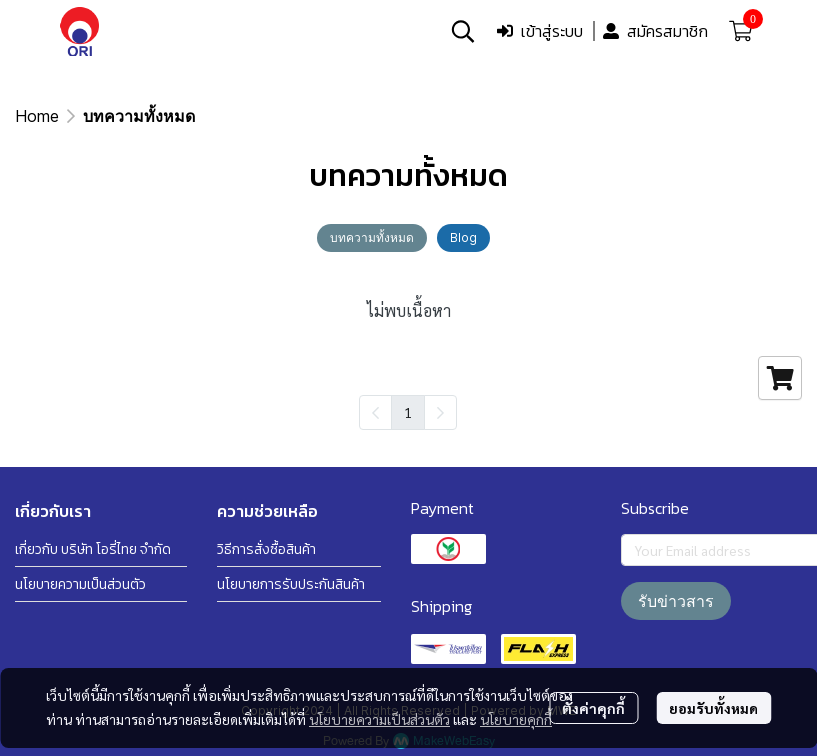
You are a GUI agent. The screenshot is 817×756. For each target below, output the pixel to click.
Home (37, 116)
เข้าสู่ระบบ (540, 31)
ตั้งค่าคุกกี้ (593, 708)
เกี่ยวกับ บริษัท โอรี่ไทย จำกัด (93, 549)
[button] (463, 31)
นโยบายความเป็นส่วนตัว (379, 719)
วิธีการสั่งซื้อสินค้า (266, 549)
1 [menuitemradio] (408, 412)
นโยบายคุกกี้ (516, 719)
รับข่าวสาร (676, 601)
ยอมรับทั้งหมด (713, 708)
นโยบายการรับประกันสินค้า (291, 584)
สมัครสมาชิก (655, 31)
